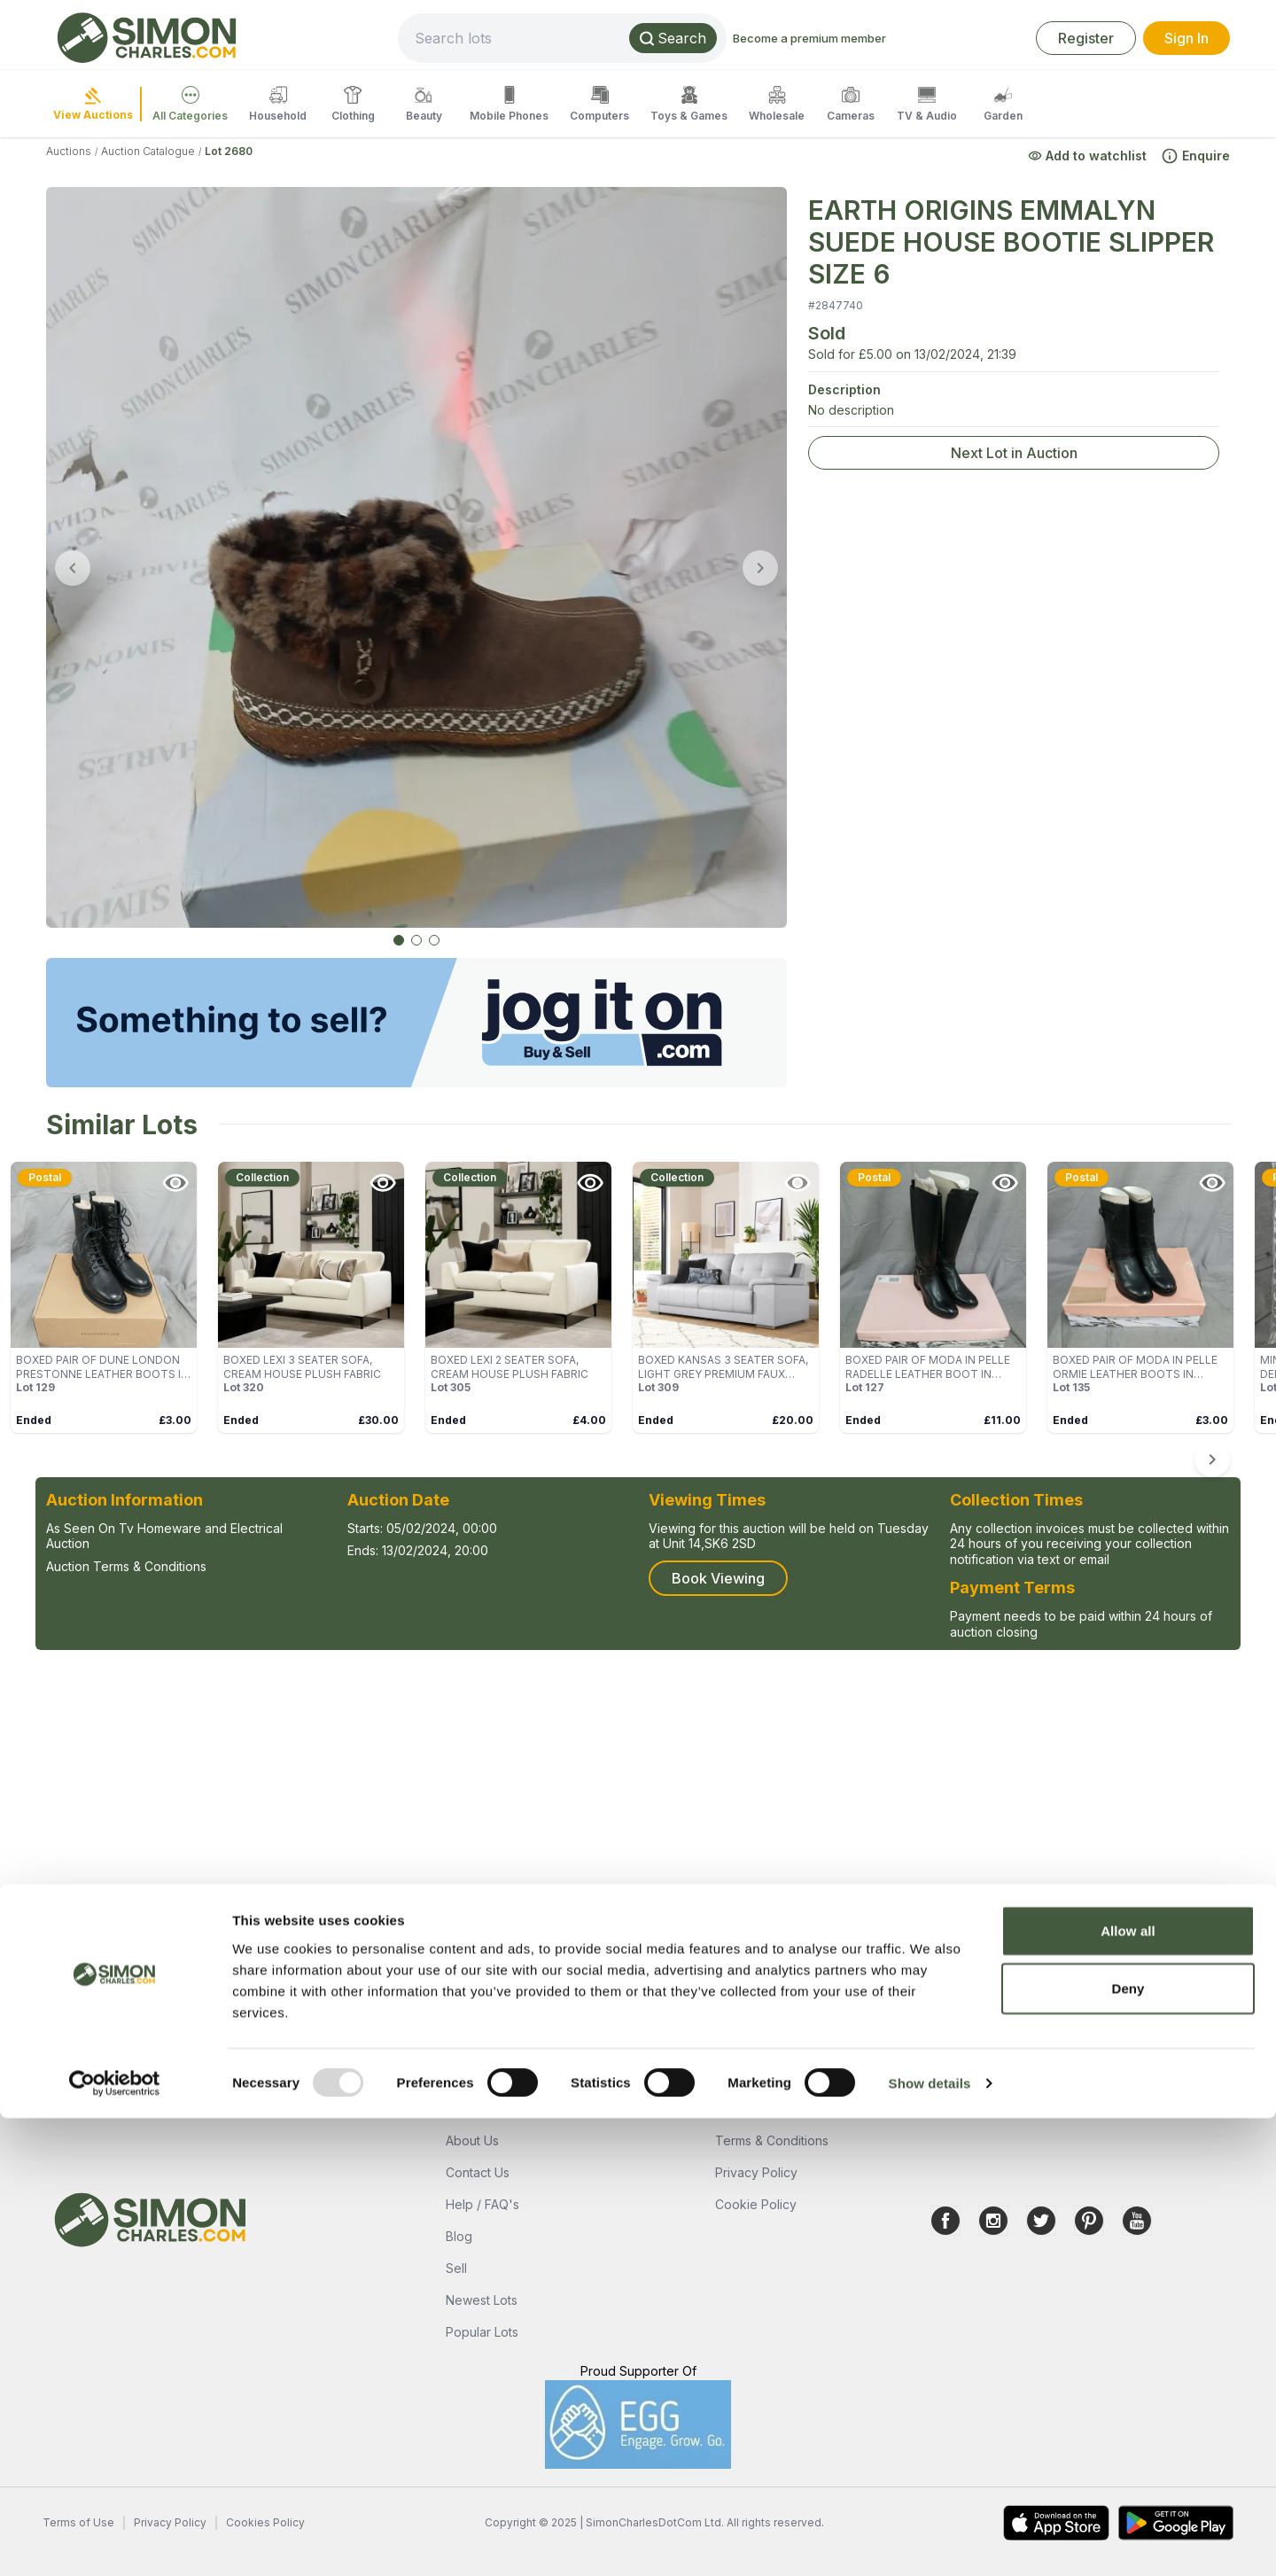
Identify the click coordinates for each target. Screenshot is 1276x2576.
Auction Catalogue (148, 151)
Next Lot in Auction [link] (1014, 453)
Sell (456, 2268)
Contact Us (478, 2172)
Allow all (1128, 2387)
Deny (1127, 2446)
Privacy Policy (756, 2172)
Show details (930, 2541)
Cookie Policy (756, 2204)
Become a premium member (868, 38)
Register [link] (1086, 38)
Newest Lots (481, 2300)
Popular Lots (482, 2331)
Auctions (68, 151)
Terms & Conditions (772, 2140)
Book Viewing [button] (718, 1578)
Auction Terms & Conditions (126, 1566)
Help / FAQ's (482, 2204)
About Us (472, 2140)
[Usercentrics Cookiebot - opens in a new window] (114, 2541)
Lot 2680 (229, 151)
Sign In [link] (1186, 38)
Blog (459, 2236)
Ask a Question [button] (118, 1996)
